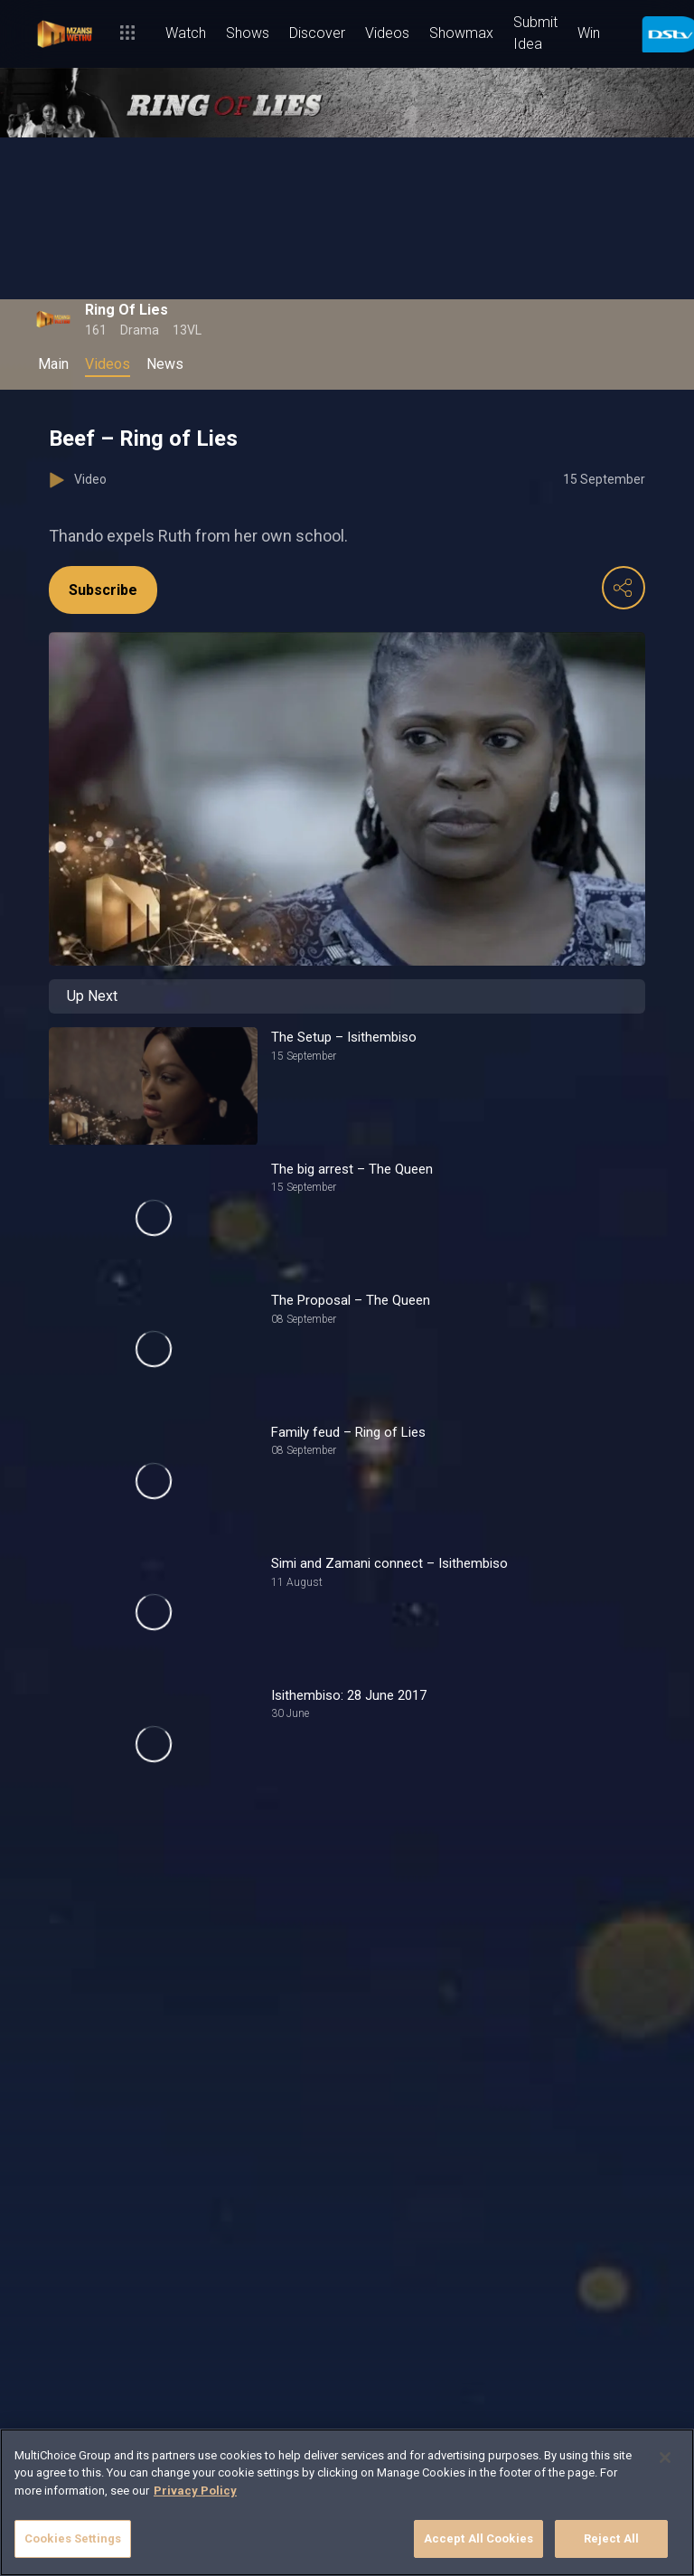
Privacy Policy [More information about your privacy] (195, 2490)
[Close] (665, 2457)
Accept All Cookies (478, 2538)
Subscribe (103, 590)
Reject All (611, 2538)
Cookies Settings (72, 2538)
